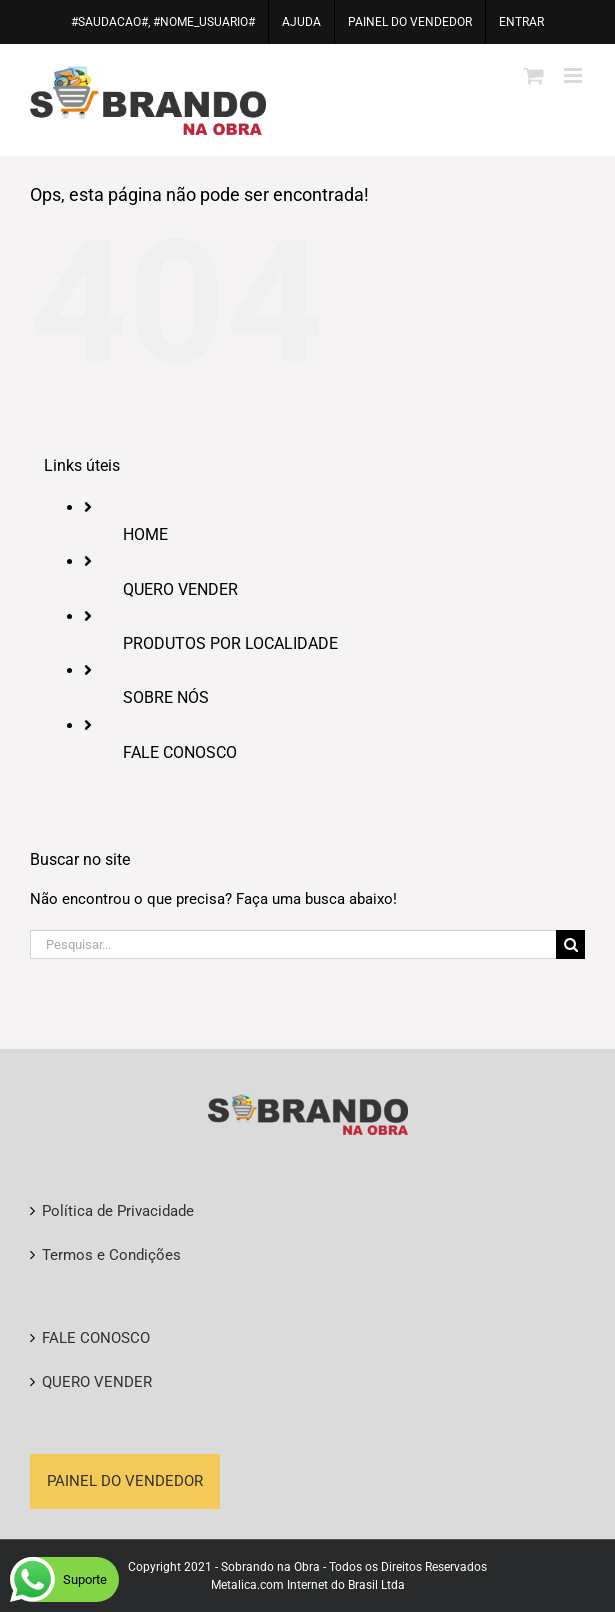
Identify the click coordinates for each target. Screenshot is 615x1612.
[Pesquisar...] (293, 944)
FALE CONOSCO (180, 752)
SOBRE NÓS (166, 697)
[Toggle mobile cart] (534, 75)
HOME (145, 534)
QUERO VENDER (180, 589)
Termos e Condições (111, 1255)
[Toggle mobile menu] (574, 75)
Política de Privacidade (118, 1211)
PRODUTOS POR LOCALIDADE (230, 643)
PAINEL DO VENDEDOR (125, 1481)
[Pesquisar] (570, 944)
